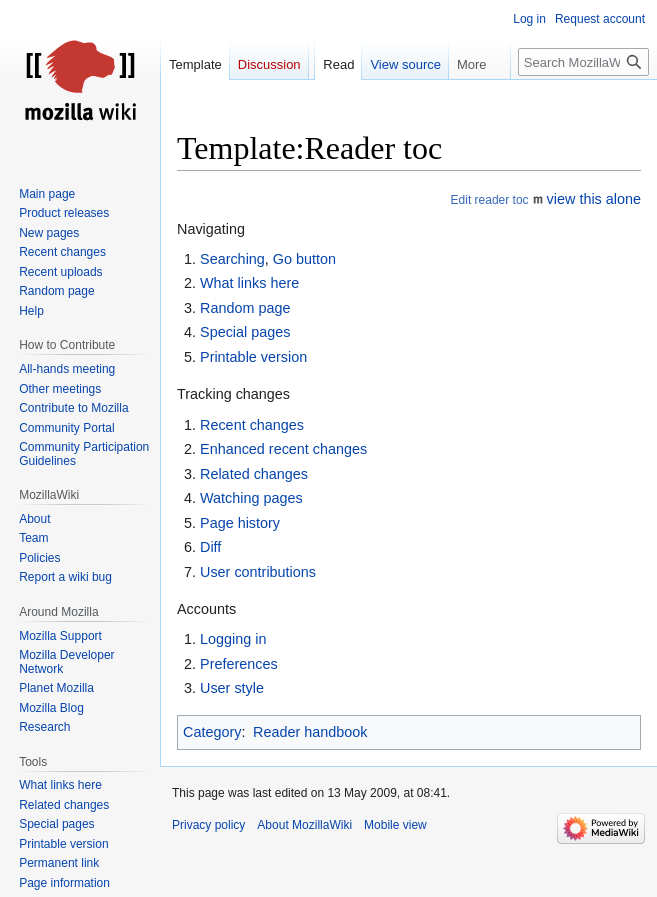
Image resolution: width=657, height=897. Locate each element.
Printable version (253, 357)
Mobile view (395, 825)
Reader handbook (310, 732)
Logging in (233, 639)
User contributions (258, 572)
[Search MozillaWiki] (583, 62)
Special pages (245, 332)
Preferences (239, 664)
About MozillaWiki (304, 825)
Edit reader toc (490, 200)
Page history (240, 523)
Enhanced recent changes (283, 449)
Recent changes (252, 425)
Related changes (254, 474)
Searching (232, 259)
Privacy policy (208, 825)
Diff (210, 547)
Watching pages (251, 498)
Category (212, 732)
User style (232, 688)
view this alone (594, 199)
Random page (245, 308)
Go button (304, 259)
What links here (249, 283)
